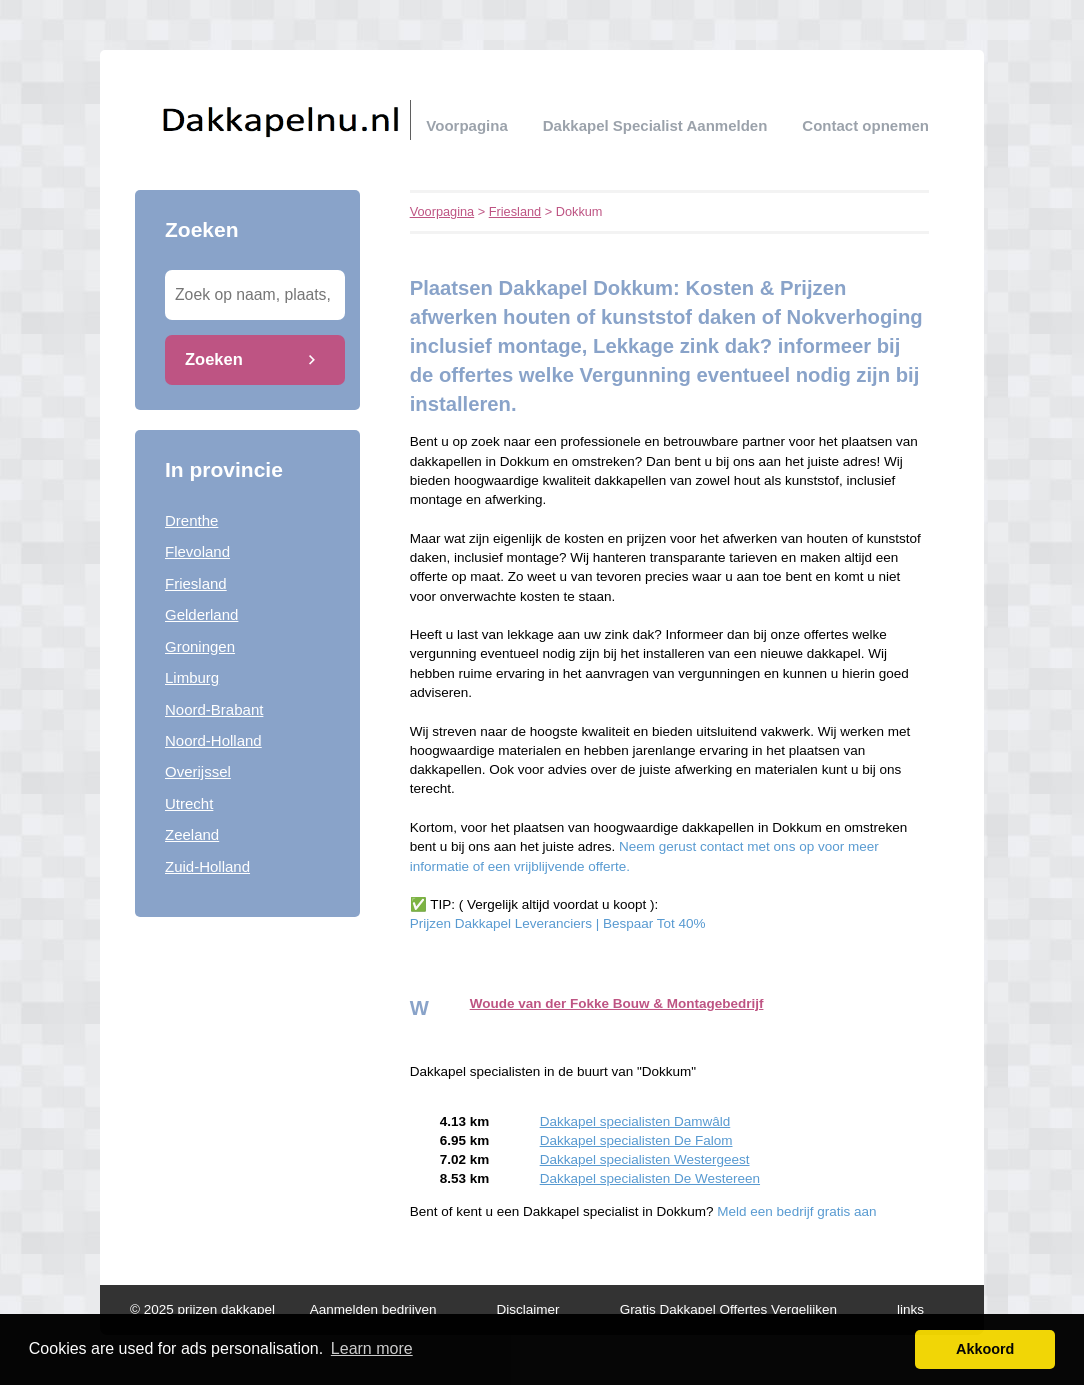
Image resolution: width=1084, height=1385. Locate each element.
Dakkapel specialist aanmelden (655, 125)
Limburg (192, 677)
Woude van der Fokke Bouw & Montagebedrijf (617, 1003)
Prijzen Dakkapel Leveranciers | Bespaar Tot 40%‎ (558, 923)
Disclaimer (528, 1309)
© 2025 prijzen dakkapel (202, 1309)
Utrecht (189, 803)
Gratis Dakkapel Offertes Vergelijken (728, 1309)
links (910, 1309)
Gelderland (201, 614)
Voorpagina (466, 125)
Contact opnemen (865, 125)
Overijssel (198, 771)
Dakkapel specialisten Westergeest (645, 1159)
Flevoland (197, 551)
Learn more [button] (372, 1348)
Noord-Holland (213, 740)
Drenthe (191, 520)
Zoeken (214, 359)
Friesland (196, 583)
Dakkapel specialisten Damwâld (635, 1121)
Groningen (200, 646)
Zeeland (192, 834)
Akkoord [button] (985, 1349)
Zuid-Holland (207, 866)
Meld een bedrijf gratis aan (796, 1211)
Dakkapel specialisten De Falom (636, 1140)
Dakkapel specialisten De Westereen (650, 1178)
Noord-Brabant (214, 709)
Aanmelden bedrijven (373, 1309)
